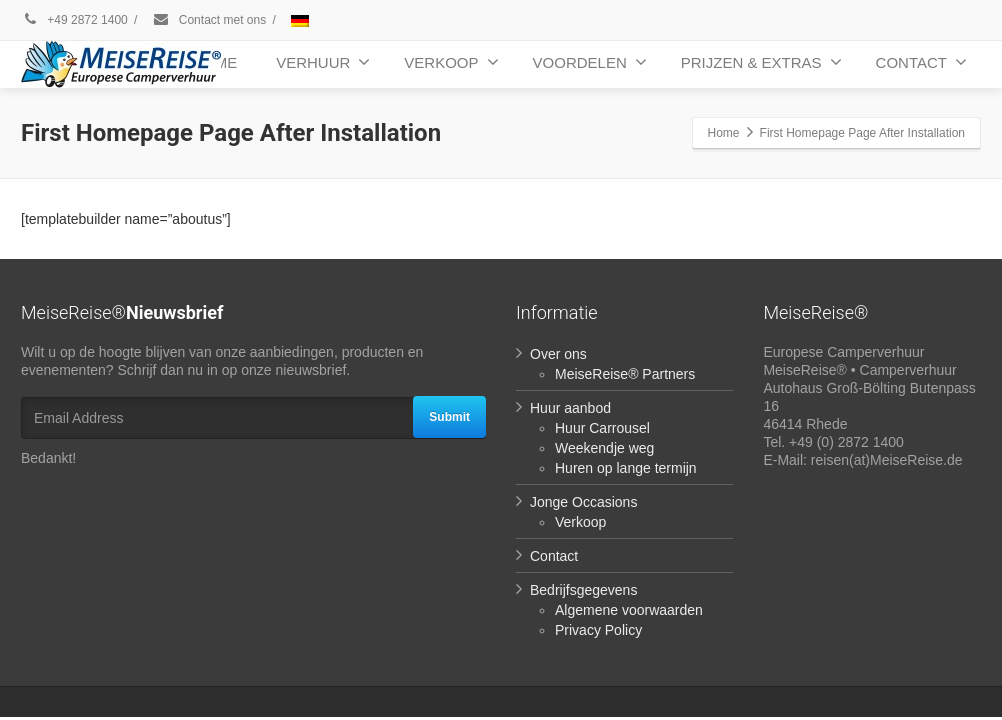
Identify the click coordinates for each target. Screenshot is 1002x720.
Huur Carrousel (602, 428)
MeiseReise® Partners (625, 374)
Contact (554, 556)
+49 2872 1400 (74, 20)
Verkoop (580, 522)
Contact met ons (222, 20)
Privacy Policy (598, 630)
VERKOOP (451, 62)
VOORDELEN (590, 62)
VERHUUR (323, 62)
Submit (449, 417)
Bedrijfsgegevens (583, 590)
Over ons (558, 354)
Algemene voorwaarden (629, 610)
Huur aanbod (570, 408)
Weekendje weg (604, 448)
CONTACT (921, 62)
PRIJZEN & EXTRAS (761, 62)
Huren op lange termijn (626, 468)
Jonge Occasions (583, 502)
